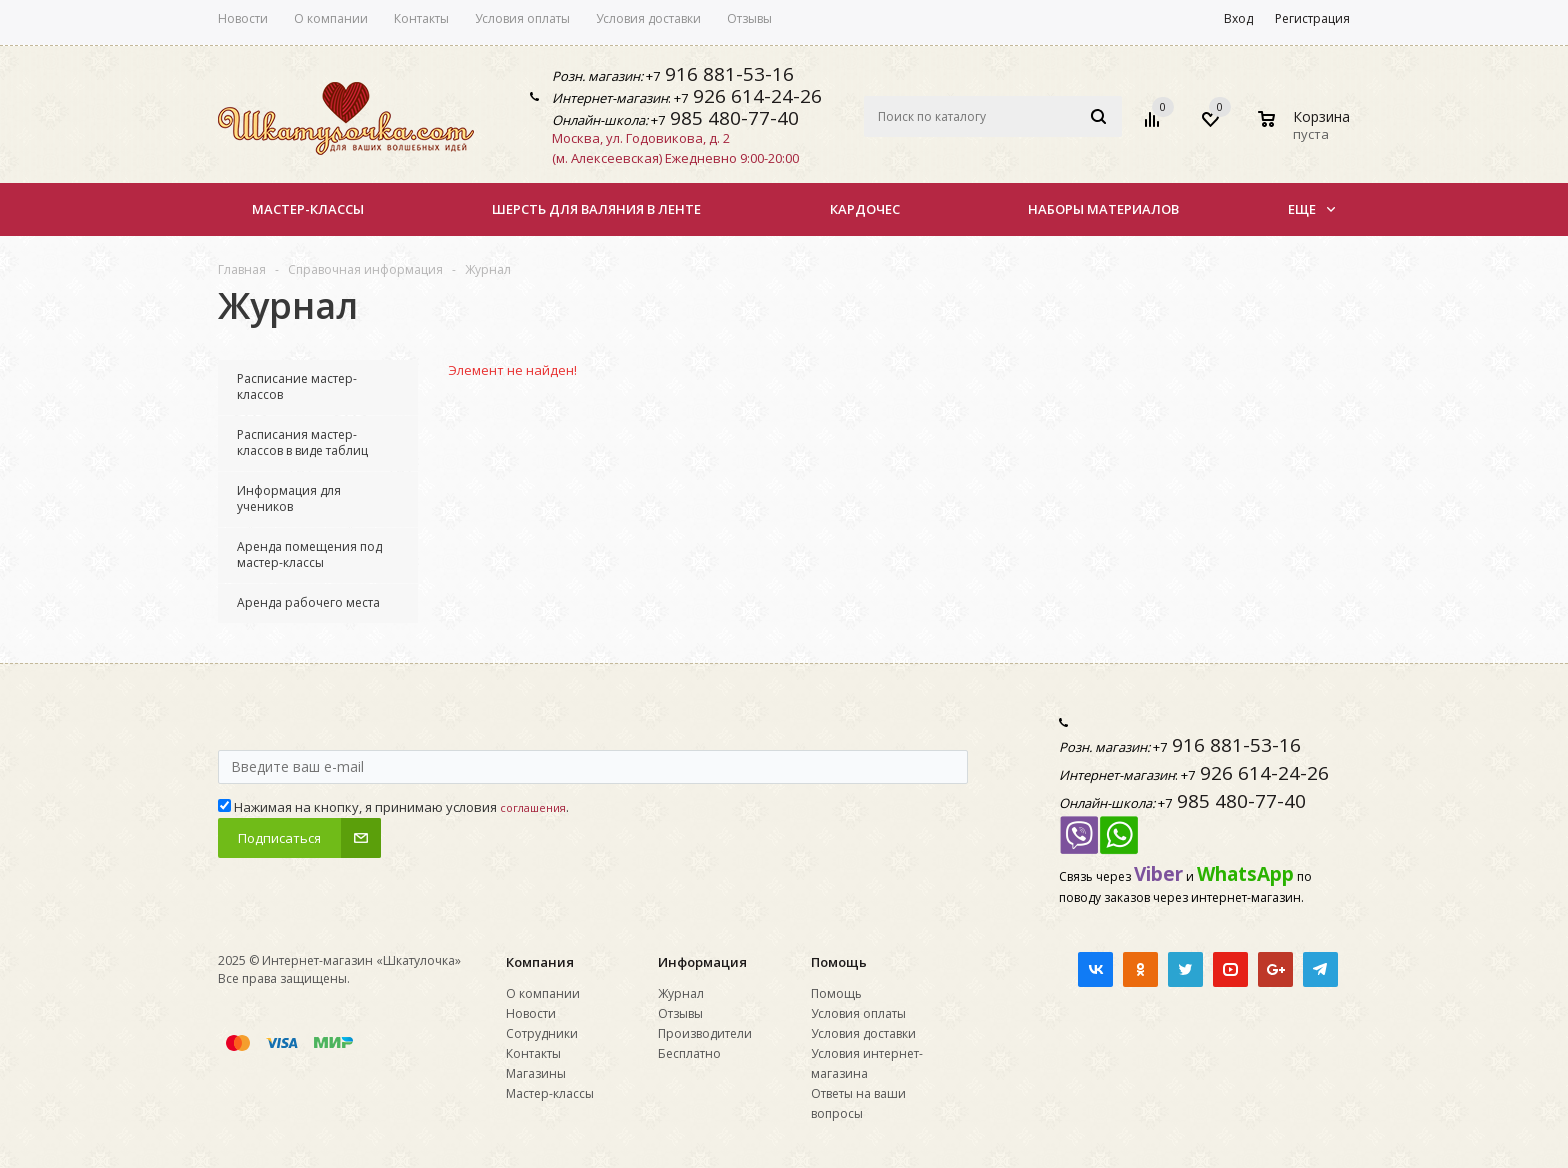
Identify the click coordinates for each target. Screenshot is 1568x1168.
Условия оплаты (858, 1013)
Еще (1311, 209)
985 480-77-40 (732, 118)
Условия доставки (863, 1033)
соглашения (533, 807)
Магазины (536, 1073)
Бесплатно (689, 1053)
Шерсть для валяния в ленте (596, 209)
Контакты (533, 1053)
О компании (543, 993)
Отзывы (680, 1013)
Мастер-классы (308, 209)
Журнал (681, 993)
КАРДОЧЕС (865, 209)
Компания (540, 962)
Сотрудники (542, 1033)
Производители (705, 1033)
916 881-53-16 (727, 74)
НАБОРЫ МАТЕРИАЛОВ (1103, 209)
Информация (702, 962)
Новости (531, 1013)
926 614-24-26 (755, 96)
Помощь (839, 962)
